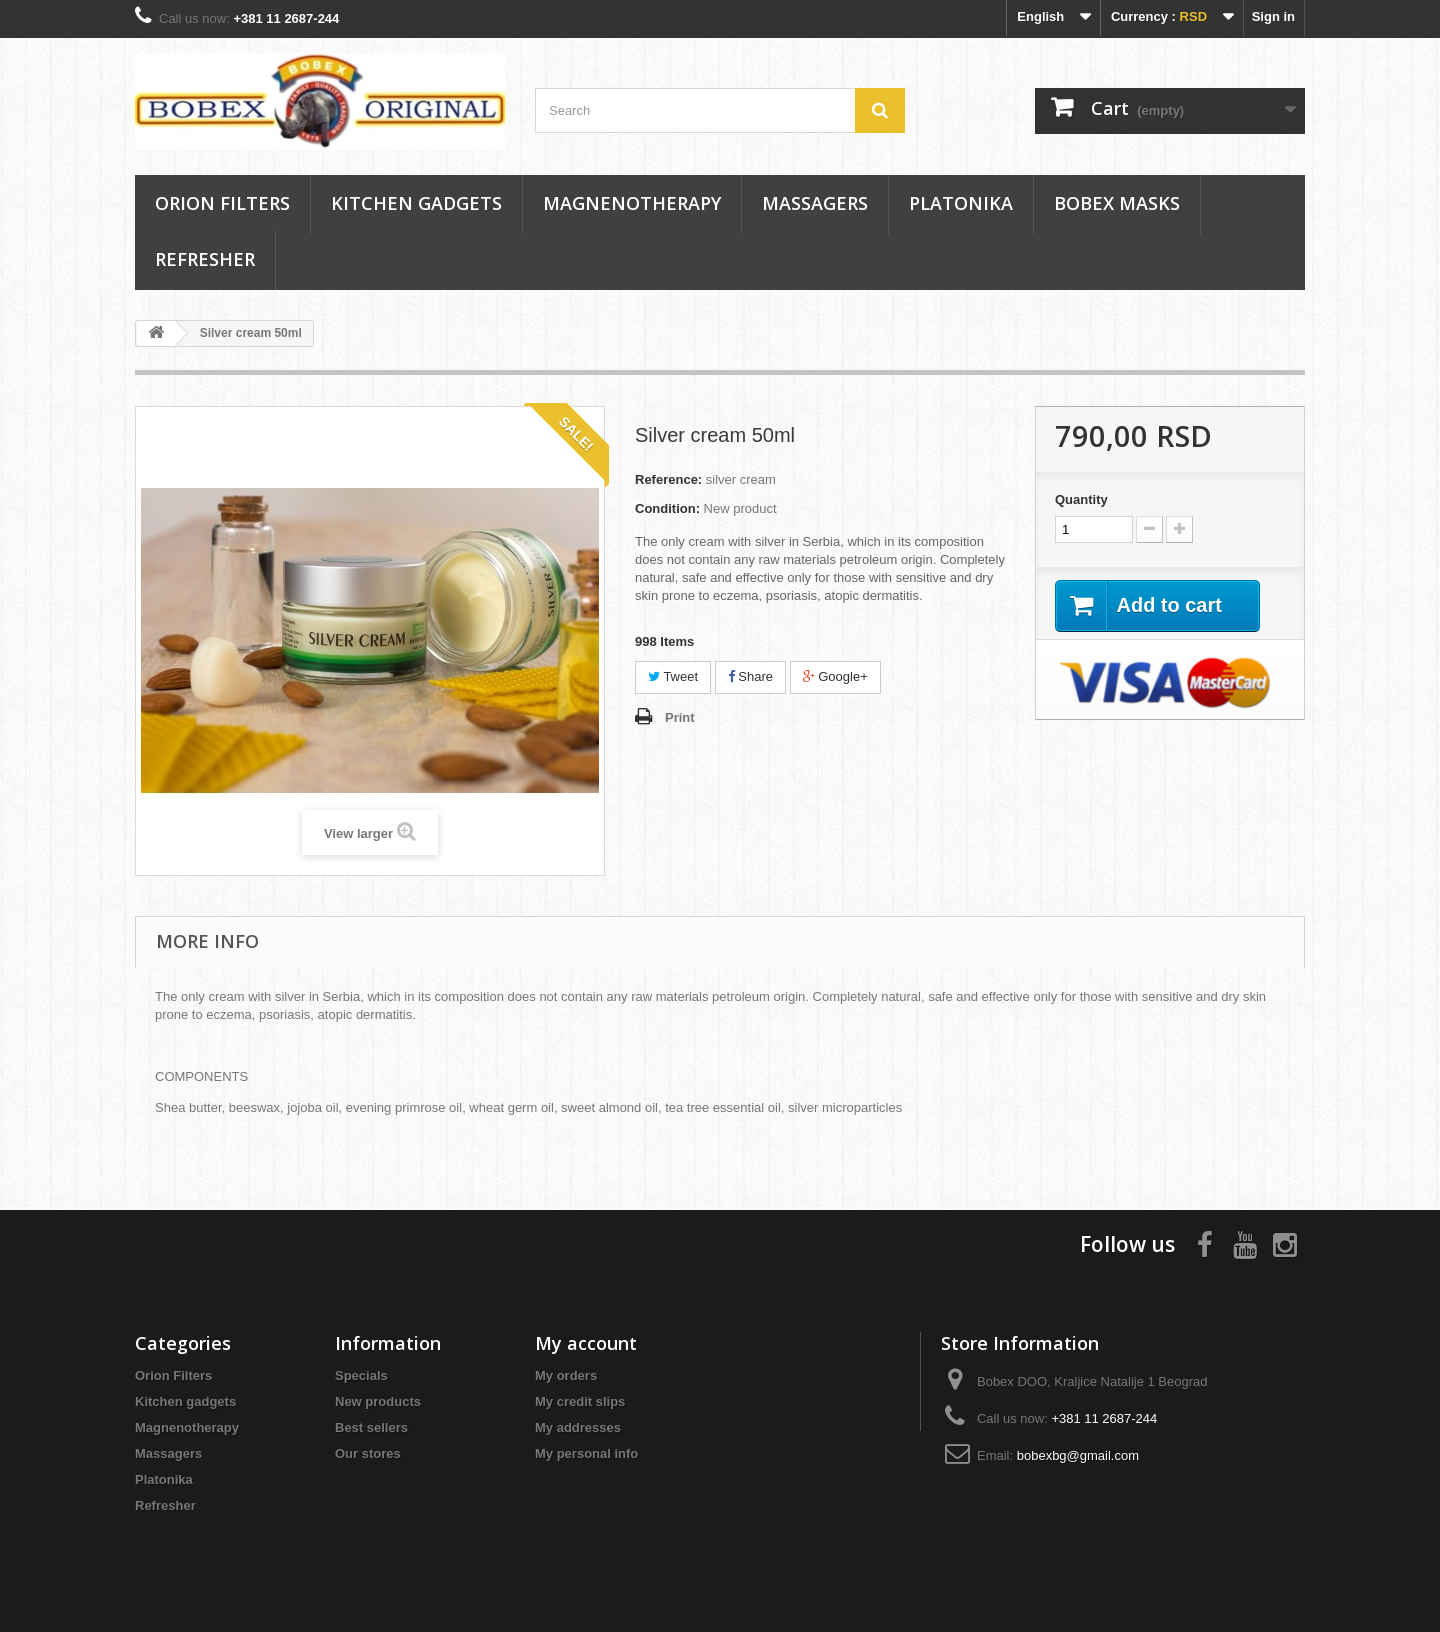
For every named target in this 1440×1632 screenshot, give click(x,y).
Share (750, 676)
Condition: (667, 508)
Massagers (815, 203)
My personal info (586, 1453)
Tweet (673, 676)
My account (586, 1343)
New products (378, 1401)
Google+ (835, 676)
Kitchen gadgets (416, 203)
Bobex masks (1117, 203)
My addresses (578, 1427)
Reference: (668, 479)
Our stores (368, 1453)
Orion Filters (222, 203)
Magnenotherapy (632, 203)
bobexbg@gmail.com (1078, 1455)
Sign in (1273, 16)
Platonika (961, 203)
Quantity (1081, 499)
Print (680, 717)
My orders (566, 1375)
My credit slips (580, 1401)
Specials (361, 1375)
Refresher (205, 259)
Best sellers (371, 1427)
